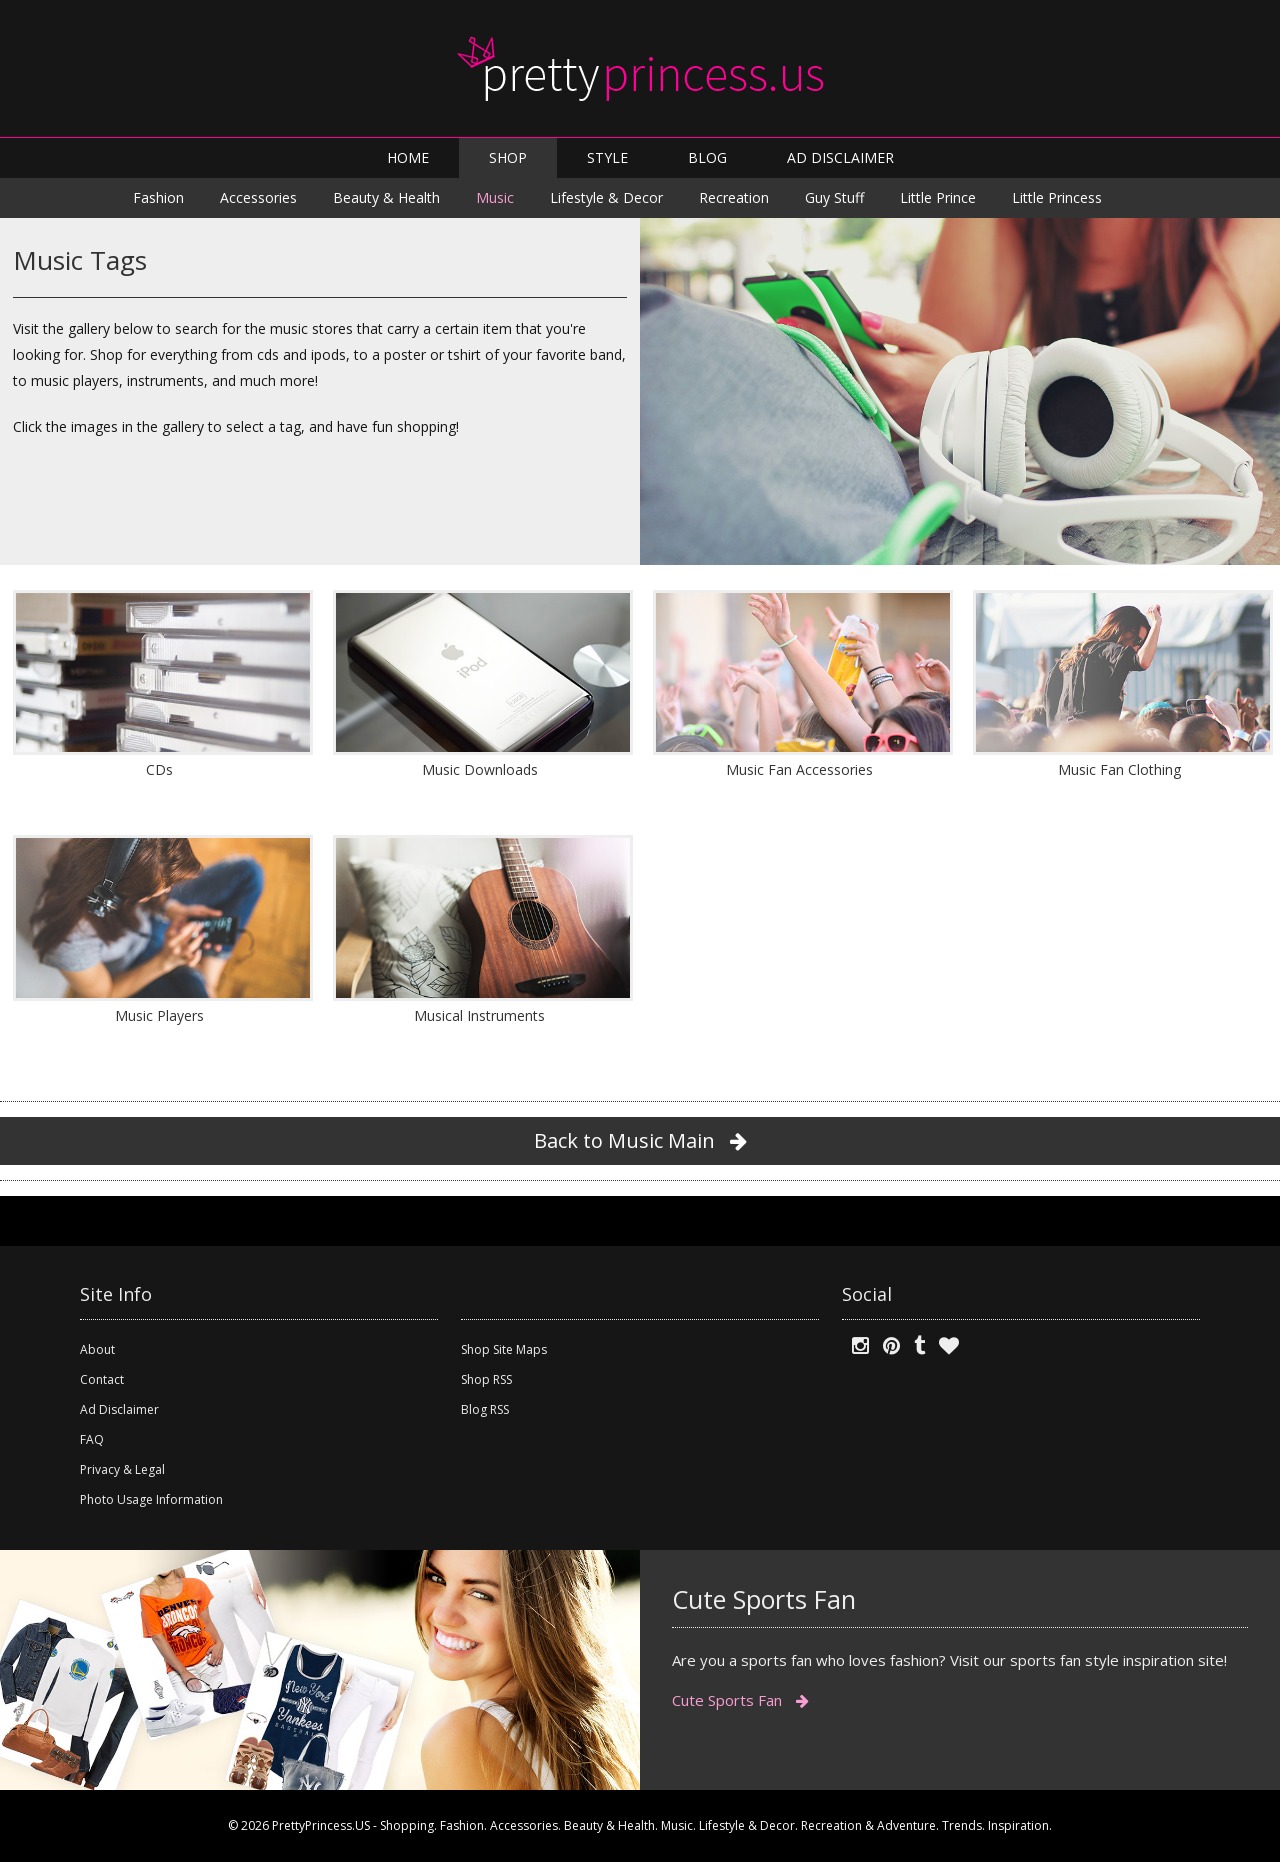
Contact (102, 1379)
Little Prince (938, 197)
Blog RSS (485, 1409)
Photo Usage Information (151, 1499)
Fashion (158, 197)
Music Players (159, 1015)
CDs (159, 769)
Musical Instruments (479, 1015)
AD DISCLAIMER (840, 157)
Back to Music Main (640, 1140)
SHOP (508, 157)
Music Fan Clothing (1119, 769)
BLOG (707, 157)
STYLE (607, 157)
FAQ (92, 1439)
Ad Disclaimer (119, 1409)
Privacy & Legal (122, 1469)
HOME (408, 157)
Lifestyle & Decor (606, 197)
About (97, 1349)
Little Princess (1057, 197)
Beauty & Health (386, 197)
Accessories (258, 197)
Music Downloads (480, 769)
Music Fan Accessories (799, 769)
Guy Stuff (834, 197)
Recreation (734, 197)
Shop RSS (486, 1379)
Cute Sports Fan (740, 1700)
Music (495, 197)
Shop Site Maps (504, 1349)
